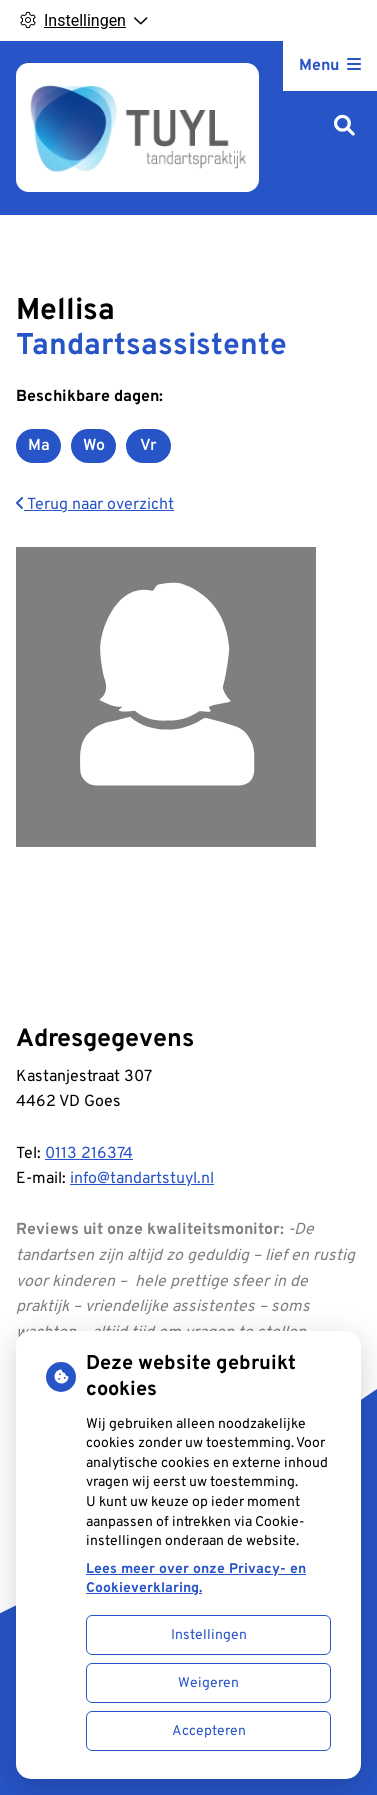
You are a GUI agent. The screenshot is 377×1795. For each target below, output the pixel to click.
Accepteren (209, 1731)
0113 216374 (89, 1154)
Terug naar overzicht (95, 505)
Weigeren (208, 1683)
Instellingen (209, 1635)
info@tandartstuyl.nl (142, 1179)
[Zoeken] (344, 127)
